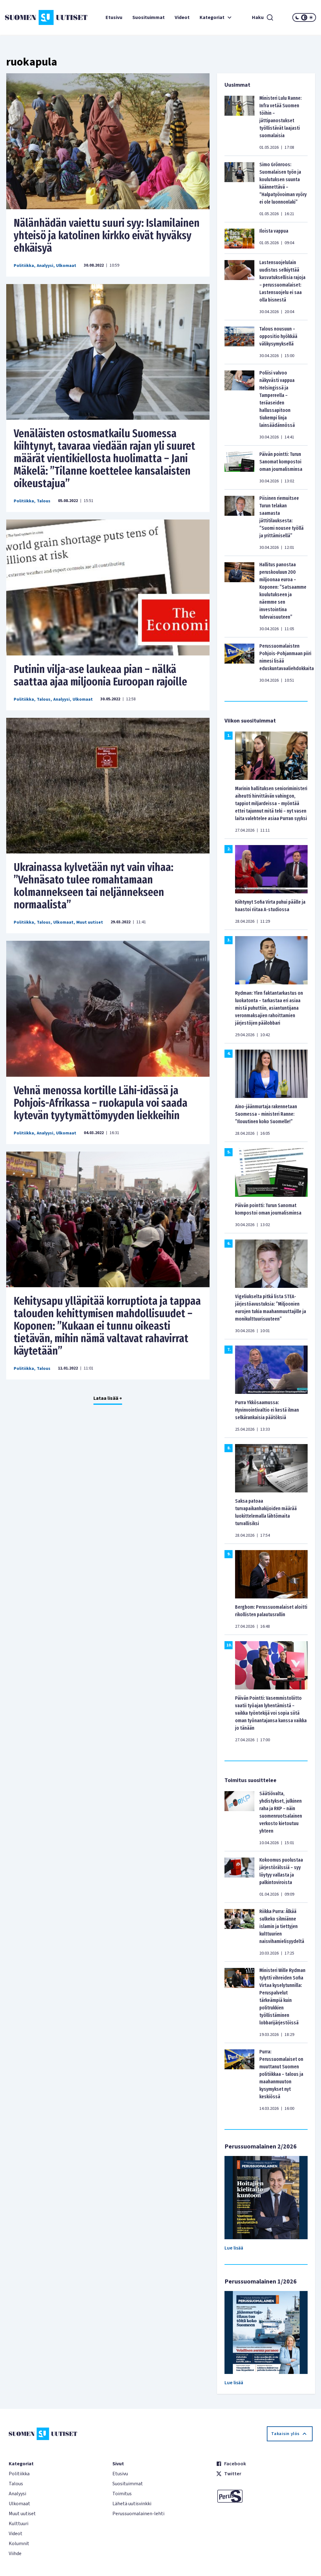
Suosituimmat (148, 17)
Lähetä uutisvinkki (131, 2503)
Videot (182, 17)
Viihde (15, 2553)
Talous (43, 501)
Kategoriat (216, 17)
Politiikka (24, 266)
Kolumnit (19, 2543)
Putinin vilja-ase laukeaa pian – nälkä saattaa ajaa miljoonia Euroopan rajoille (100, 675)
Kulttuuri (18, 2523)
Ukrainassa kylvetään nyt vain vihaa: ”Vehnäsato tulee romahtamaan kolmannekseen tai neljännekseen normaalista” (93, 886)
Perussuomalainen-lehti (138, 2513)
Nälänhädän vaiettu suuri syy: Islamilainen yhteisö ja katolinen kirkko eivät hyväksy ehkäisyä (107, 235)
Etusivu (114, 17)
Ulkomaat (66, 266)
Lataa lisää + (107, 1398)
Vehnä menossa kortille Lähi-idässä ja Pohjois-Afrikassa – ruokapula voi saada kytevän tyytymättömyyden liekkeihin (100, 1103)
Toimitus (122, 2493)
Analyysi (45, 266)
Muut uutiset (89, 922)
